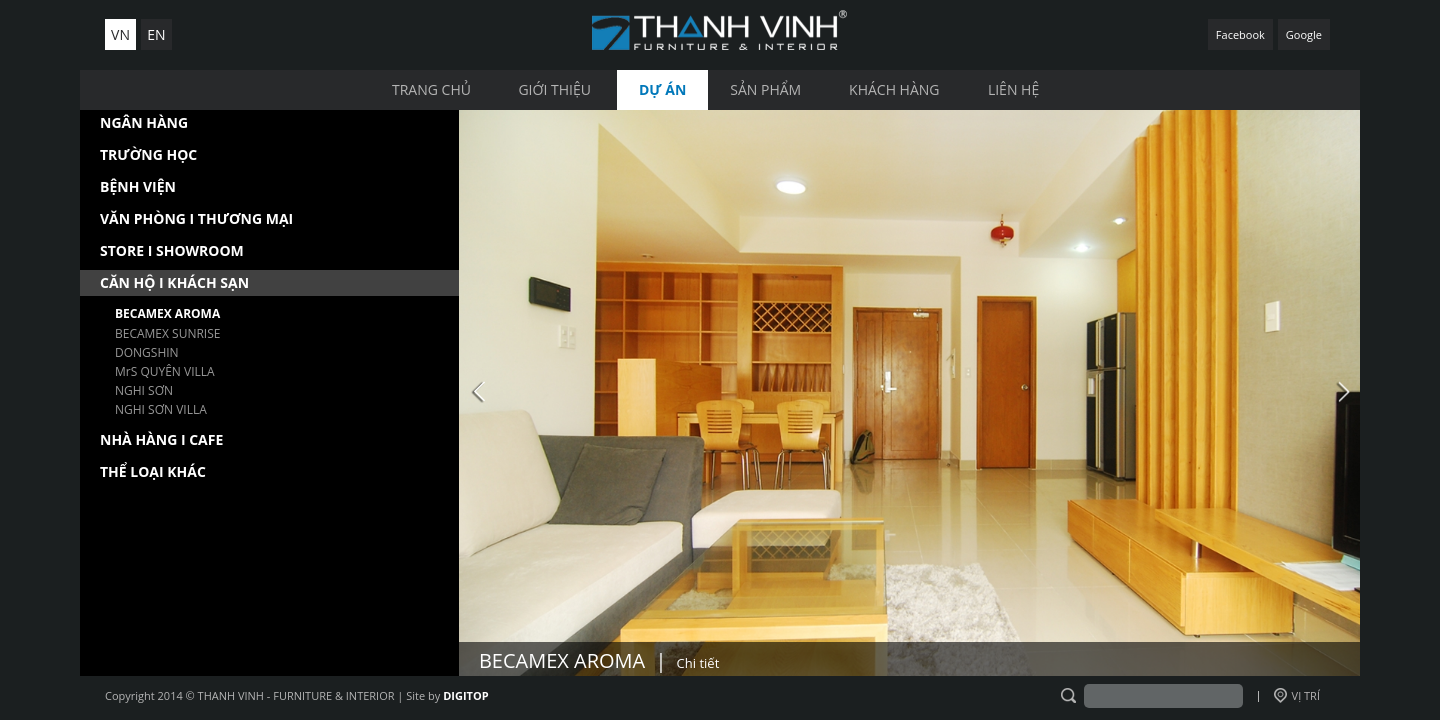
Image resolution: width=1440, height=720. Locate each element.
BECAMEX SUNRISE (167, 333)
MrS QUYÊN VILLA (165, 371)
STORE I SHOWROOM (172, 250)
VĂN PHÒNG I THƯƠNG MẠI (196, 218)
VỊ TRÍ (1297, 695)
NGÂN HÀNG (144, 122)
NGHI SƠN (144, 390)
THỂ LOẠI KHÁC (153, 471)
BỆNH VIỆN (138, 186)
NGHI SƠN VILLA (161, 409)
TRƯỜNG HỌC (148, 154)
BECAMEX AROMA (167, 313)
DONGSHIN (147, 352)
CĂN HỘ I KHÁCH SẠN (174, 282)
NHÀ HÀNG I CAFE (161, 439)
